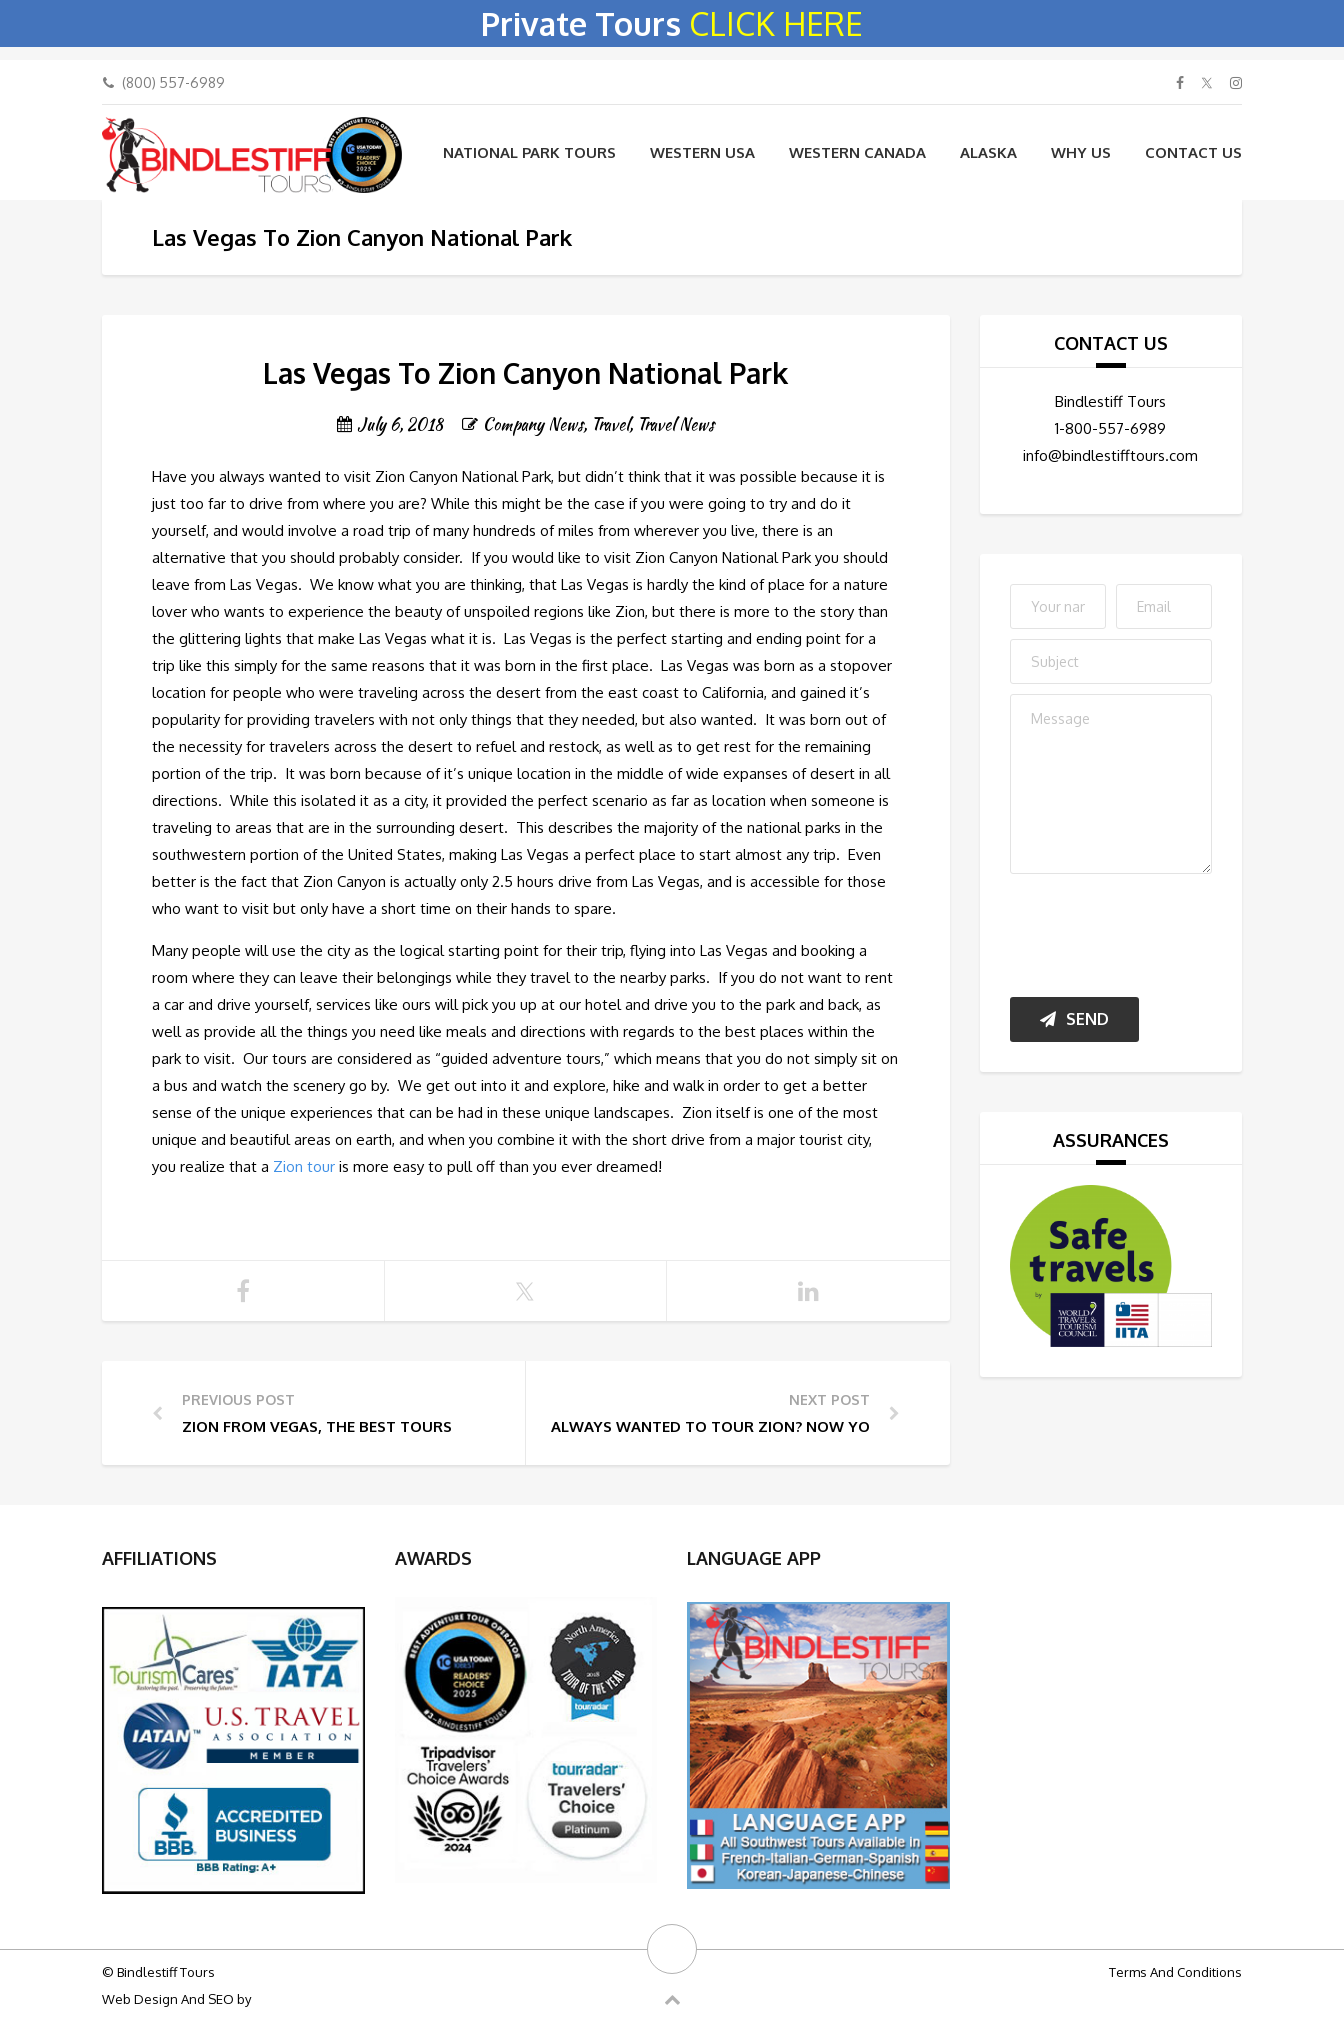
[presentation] (1162, 931)
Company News (533, 424)
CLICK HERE (776, 23)
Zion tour (304, 1166)
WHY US (1081, 152)
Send (1074, 1019)
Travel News (675, 424)
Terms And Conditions (1175, 1972)
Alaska (988, 152)
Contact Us (1193, 152)
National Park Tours (529, 152)
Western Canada (857, 152)
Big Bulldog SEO (302, 1999)
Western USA (702, 152)
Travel (610, 424)
